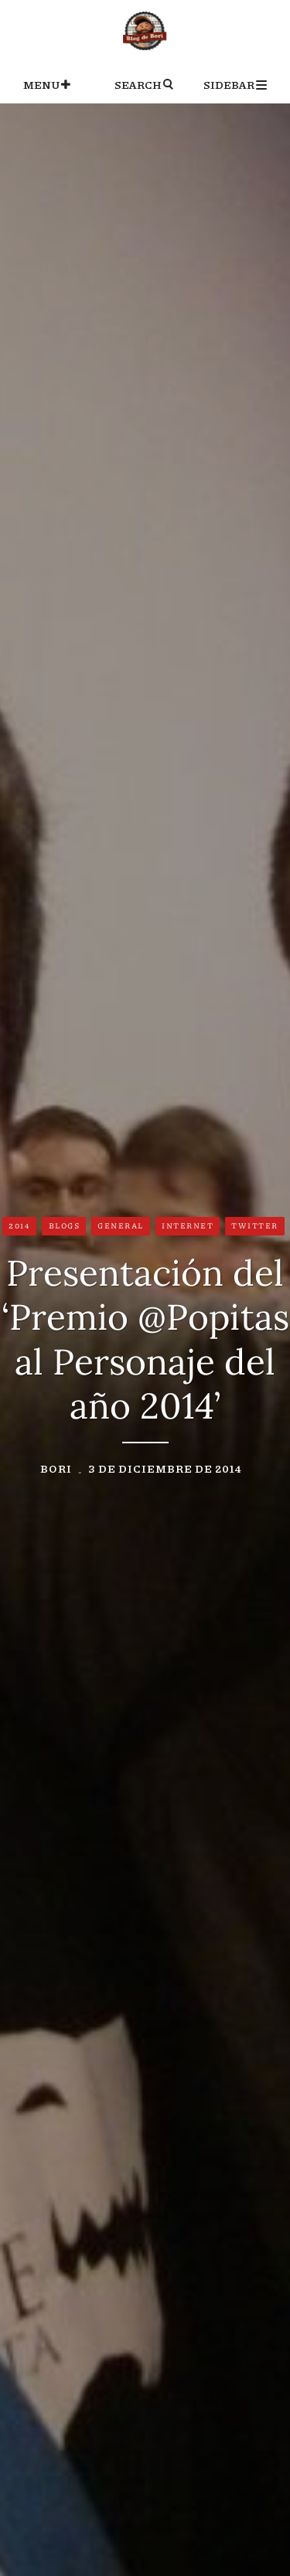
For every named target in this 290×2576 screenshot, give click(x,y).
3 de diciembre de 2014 (165, 1468)
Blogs (64, 1225)
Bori (56, 1468)
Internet (187, 1225)
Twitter (254, 1225)
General (120, 1225)
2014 (19, 1225)
